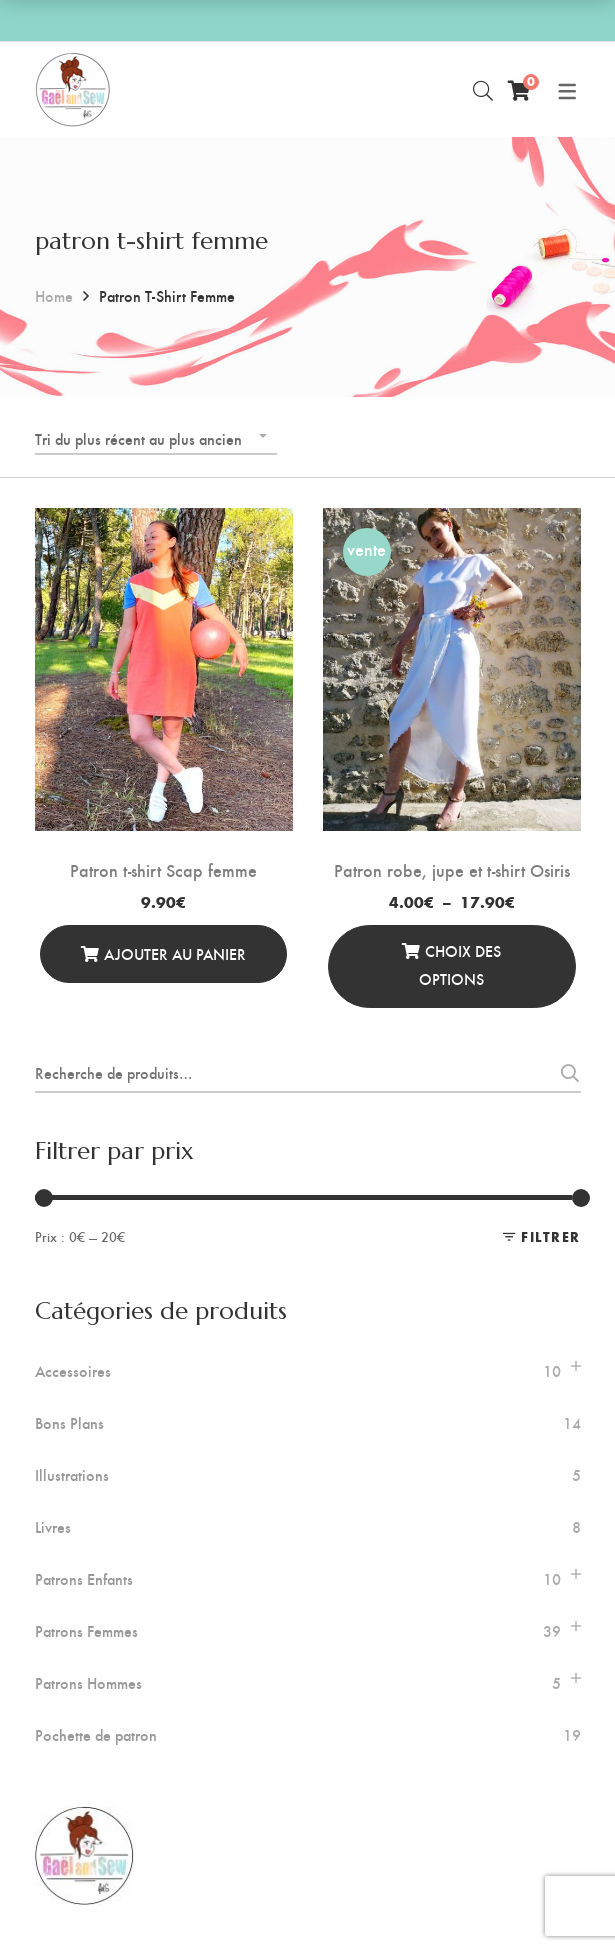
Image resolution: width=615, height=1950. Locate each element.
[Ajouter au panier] (163, 954)
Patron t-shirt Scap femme (163, 869)
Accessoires (73, 1371)
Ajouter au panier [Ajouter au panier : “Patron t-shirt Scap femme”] (175, 953)
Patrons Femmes (86, 1631)
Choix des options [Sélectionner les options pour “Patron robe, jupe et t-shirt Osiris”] (460, 964)
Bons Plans (69, 1423)
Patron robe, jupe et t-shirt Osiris (452, 869)
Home (54, 295)
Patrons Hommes (88, 1683)
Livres (53, 1527)
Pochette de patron (96, 1735)
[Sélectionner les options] (452, 966)
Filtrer (551, 1236)
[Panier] (519, 90)
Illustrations (72, 1475)
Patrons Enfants (84, 1579)
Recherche (564, 1073)
